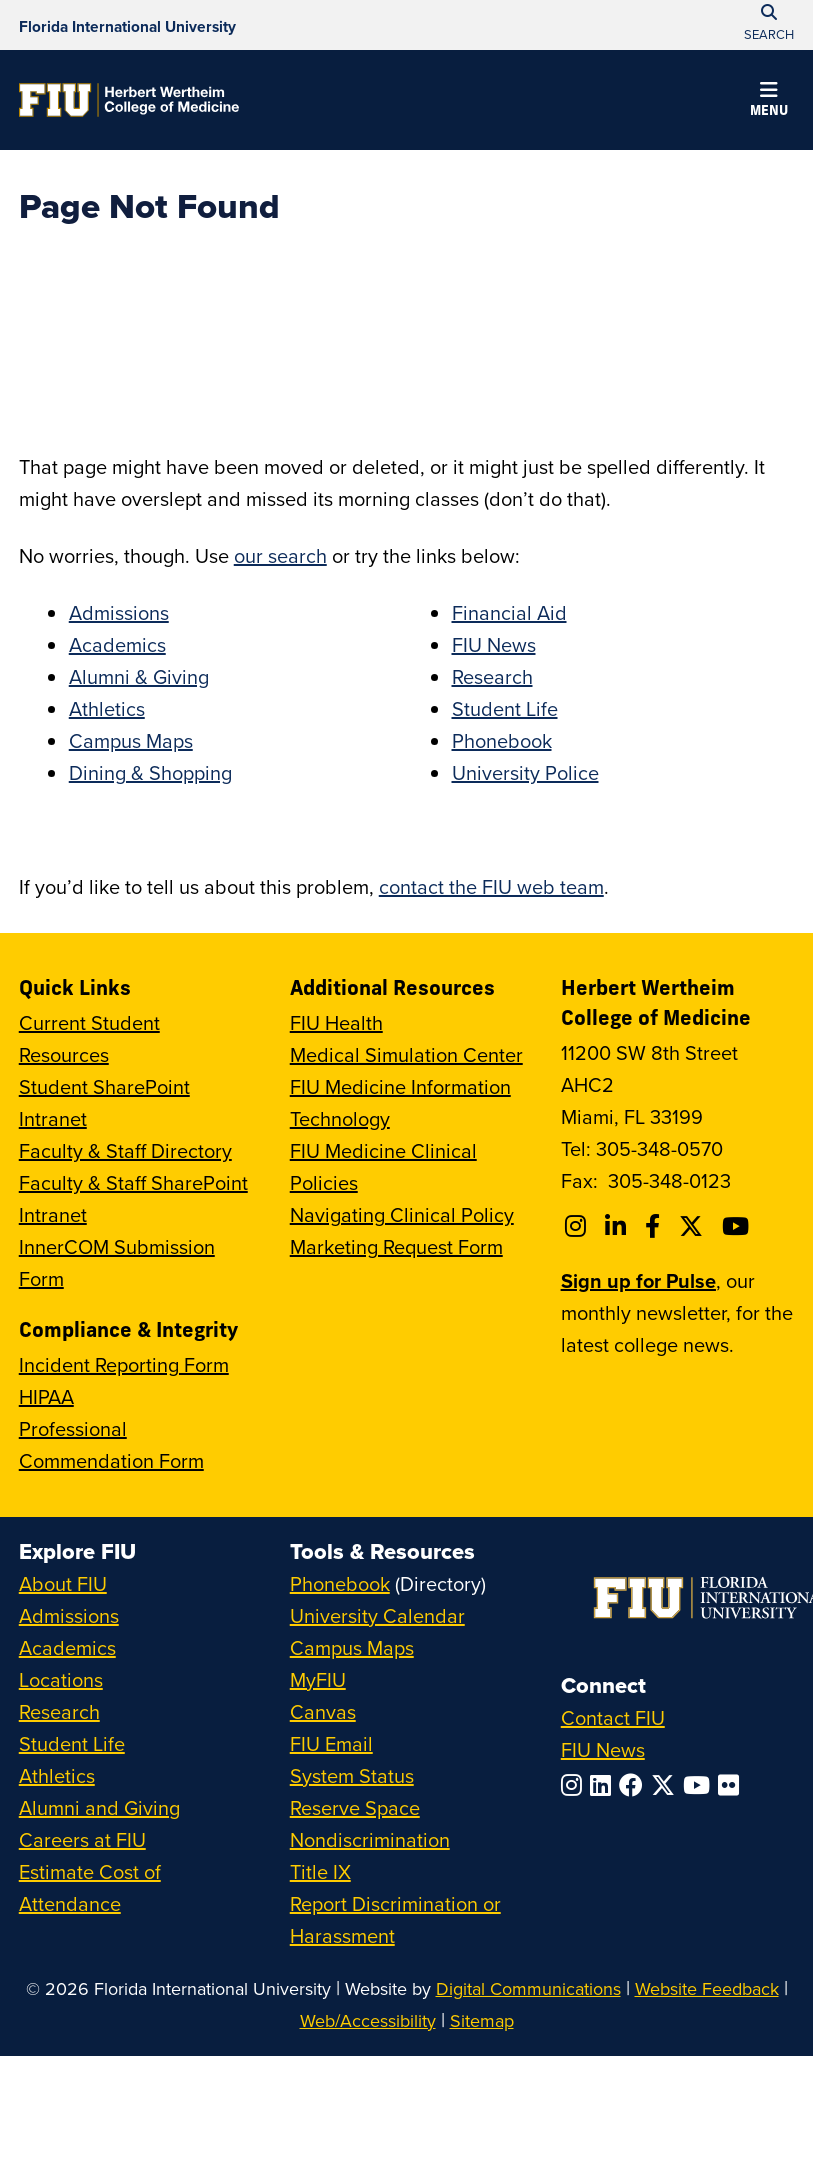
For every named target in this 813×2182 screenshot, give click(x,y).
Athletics (107, 708)
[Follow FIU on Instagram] (575, 1785)
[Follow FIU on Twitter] (667, 1785)
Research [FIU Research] (59, 1711)
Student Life (505, 708)
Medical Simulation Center (406, 1054)
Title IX (320, 1871)
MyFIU (318, 1679)
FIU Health (336, 1022)
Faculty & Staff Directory (125, 1150)
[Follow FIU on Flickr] (732, 1785)
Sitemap (482, 2020)
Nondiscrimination (370, 1839)
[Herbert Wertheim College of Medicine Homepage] (129, 100)
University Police (525, 772)
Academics (117, 644)
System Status (352, 1775)
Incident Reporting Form (124, 1364)
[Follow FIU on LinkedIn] (604, 1785)
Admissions (119, 612)
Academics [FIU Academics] (67, 1647)
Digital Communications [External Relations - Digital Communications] (528, 1988)
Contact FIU (613, 1717)
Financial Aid (509, 612)
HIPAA (46, 1396)
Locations (61, 1679)
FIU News (494, 644)
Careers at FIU (82, 1839)
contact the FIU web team (491, 886)
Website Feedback (707, 1988)
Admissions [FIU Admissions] (69, 1615)
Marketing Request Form (396, 1246)
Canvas (323, 1711)
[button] (769, 102)
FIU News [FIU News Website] (603, 1749)
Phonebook (502, 740)
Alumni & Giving (139, 676)
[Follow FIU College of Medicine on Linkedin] (618, 1226)
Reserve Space (355, 1807)
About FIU (63, 1583)
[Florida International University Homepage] (127, 25)
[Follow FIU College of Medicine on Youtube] (738, 1226)
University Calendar (377, 1615)
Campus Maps (131, 740)
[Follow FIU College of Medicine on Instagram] (578, 1226)
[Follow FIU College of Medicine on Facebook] (655, 1226)
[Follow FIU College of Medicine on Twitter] (694, 1226)
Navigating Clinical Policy (402, 1214)
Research (492, 676)
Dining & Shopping (150, 772)
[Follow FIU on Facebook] (635, 1785)
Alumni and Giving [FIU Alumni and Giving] (99, 1807)
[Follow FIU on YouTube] (700, 1785)
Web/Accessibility (368, 2020)
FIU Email (331, 1743)
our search (280, 555)
